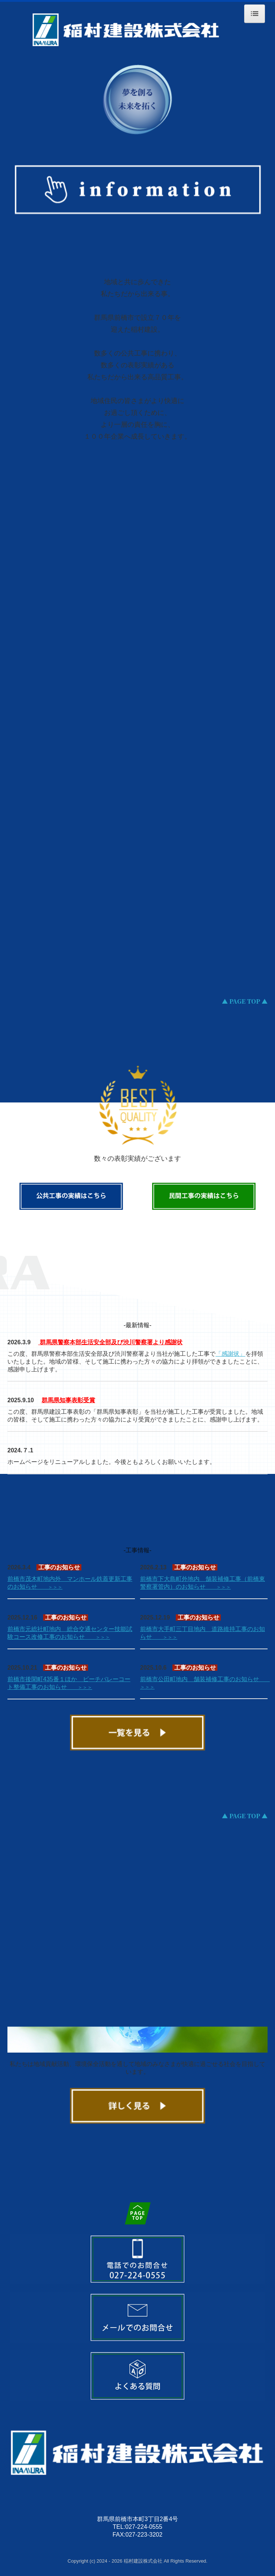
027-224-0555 (143, 2527)
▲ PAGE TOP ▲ (245, 1001)
